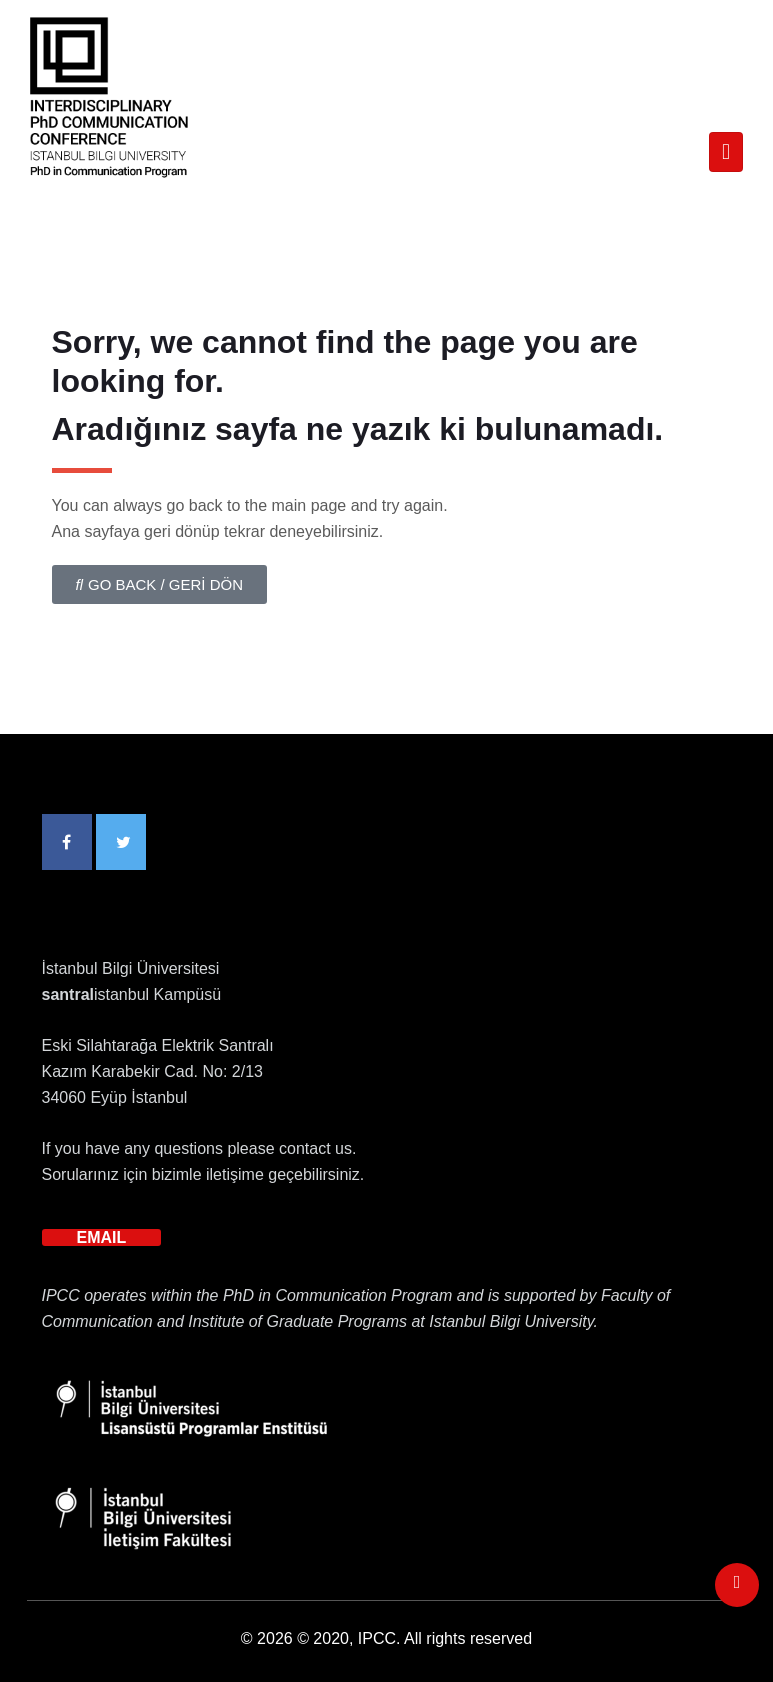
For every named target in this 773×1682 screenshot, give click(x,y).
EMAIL (102, 1237)
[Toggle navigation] (726, 152)
